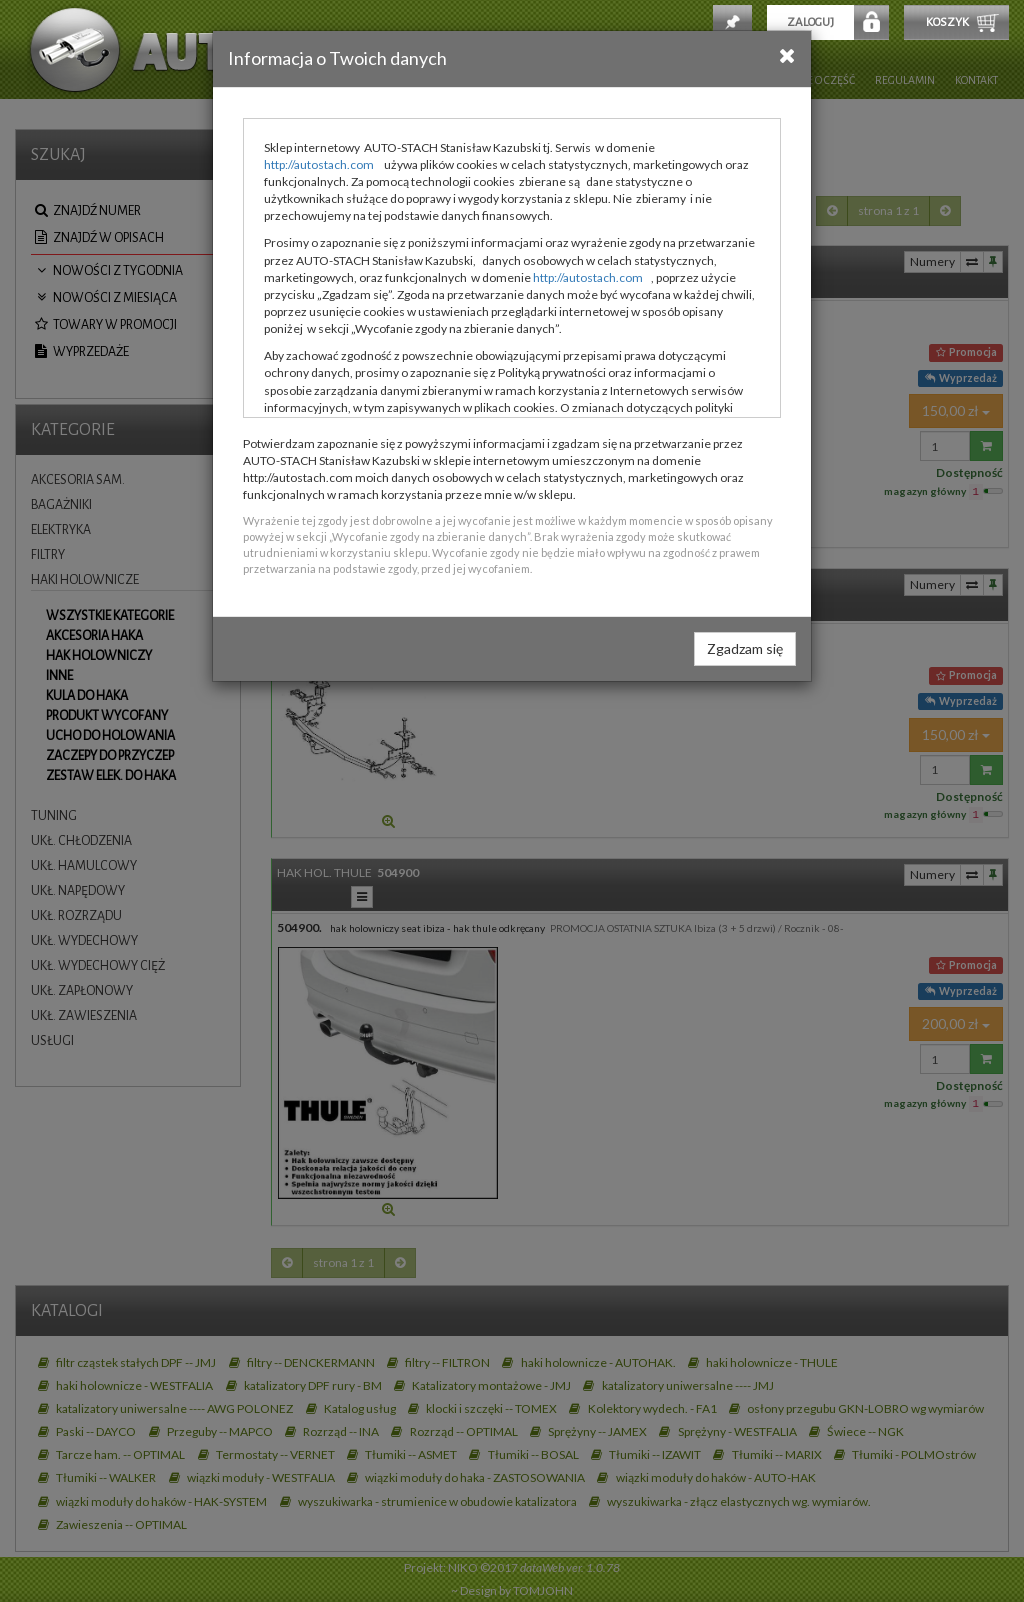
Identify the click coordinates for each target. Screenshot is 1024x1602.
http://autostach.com (319, 164)
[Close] (787, 55)
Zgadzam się (745, 648)
